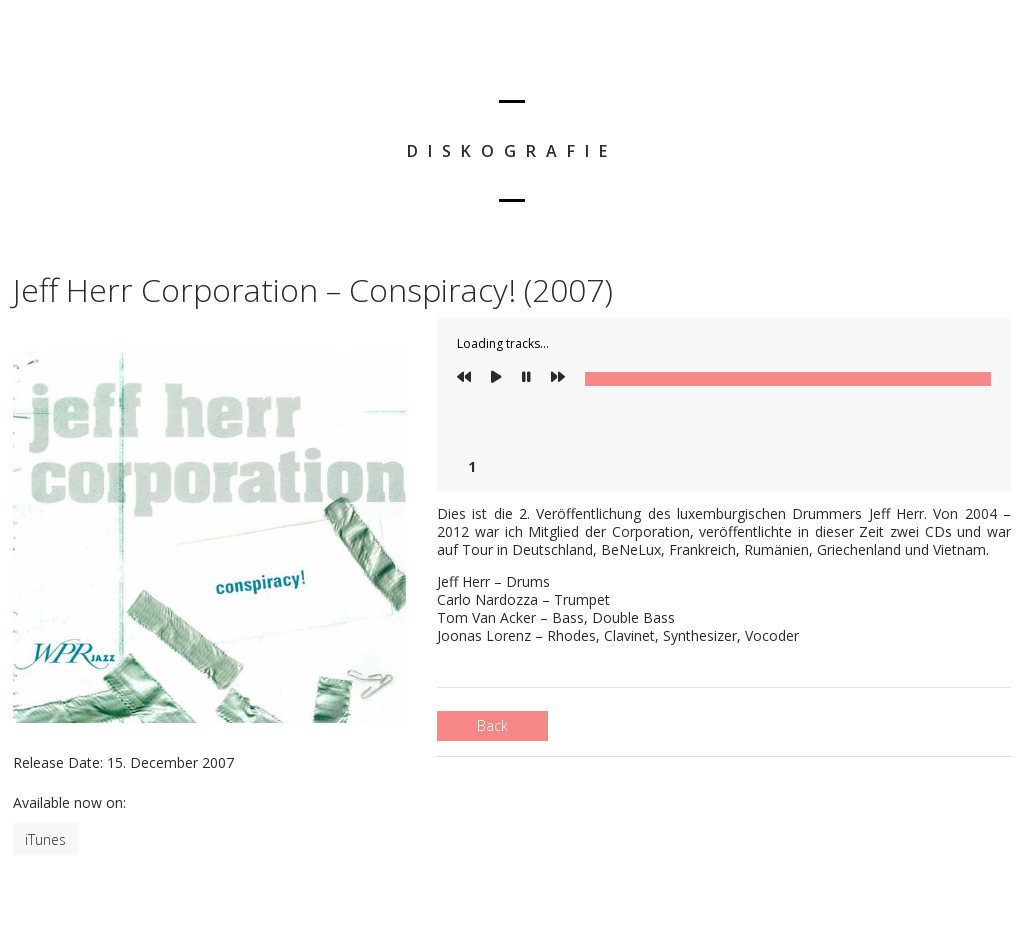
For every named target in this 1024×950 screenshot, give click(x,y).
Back (492, 725)
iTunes (45, 839)
